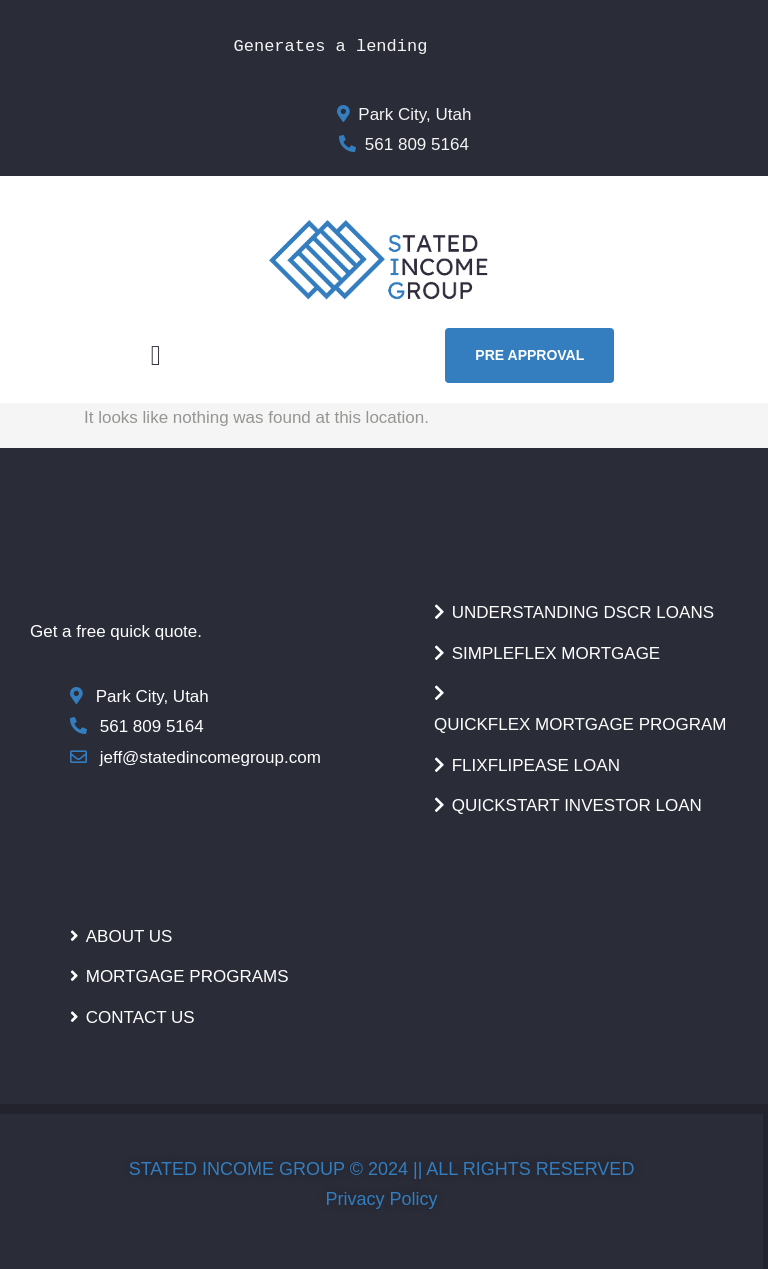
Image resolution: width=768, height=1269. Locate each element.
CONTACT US (91, 582)
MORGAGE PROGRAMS (502, 563)
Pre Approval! (483, 46)
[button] (156, 356)
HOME (58, 887)
